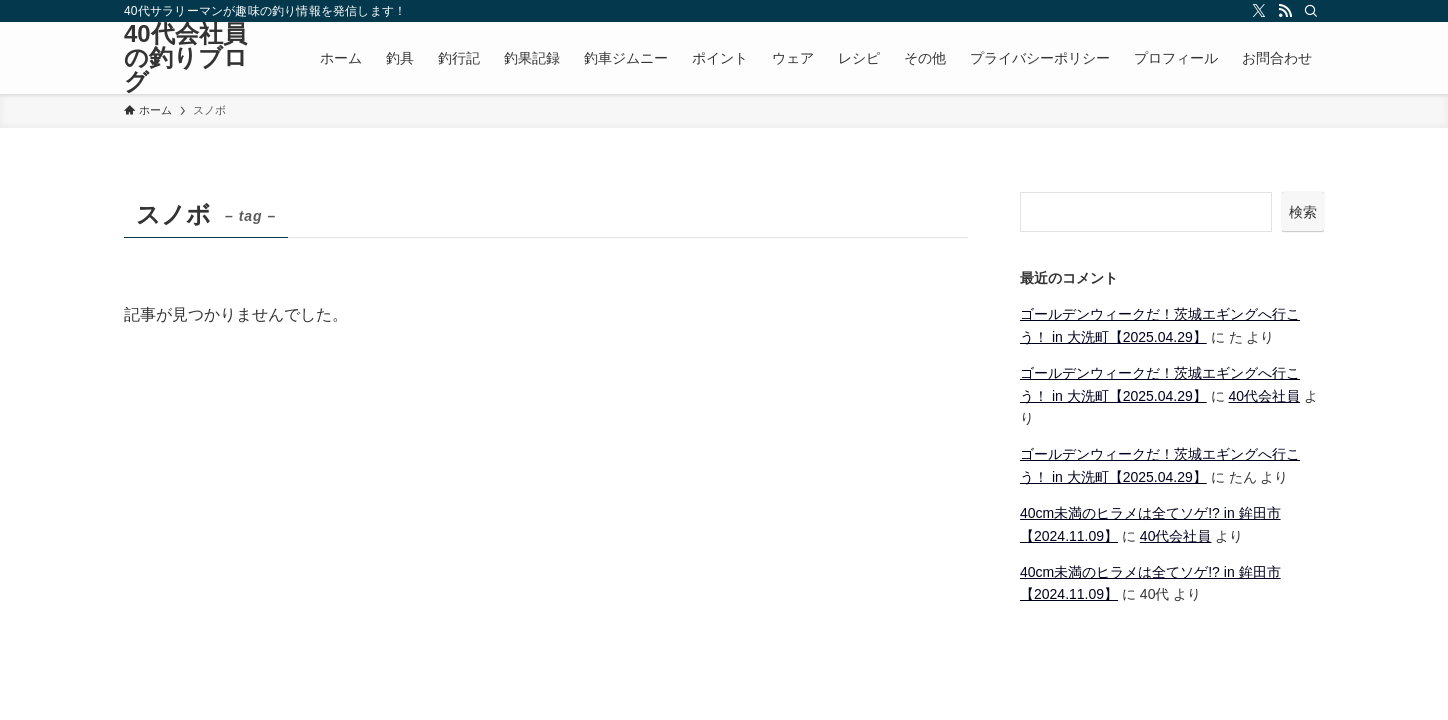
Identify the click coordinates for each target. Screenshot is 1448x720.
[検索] (1311, 11)
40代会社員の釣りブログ (186, 58)
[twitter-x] (1259, 11)
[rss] (1285, 11)
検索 (1303, 212)
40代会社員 (1265, 396)
